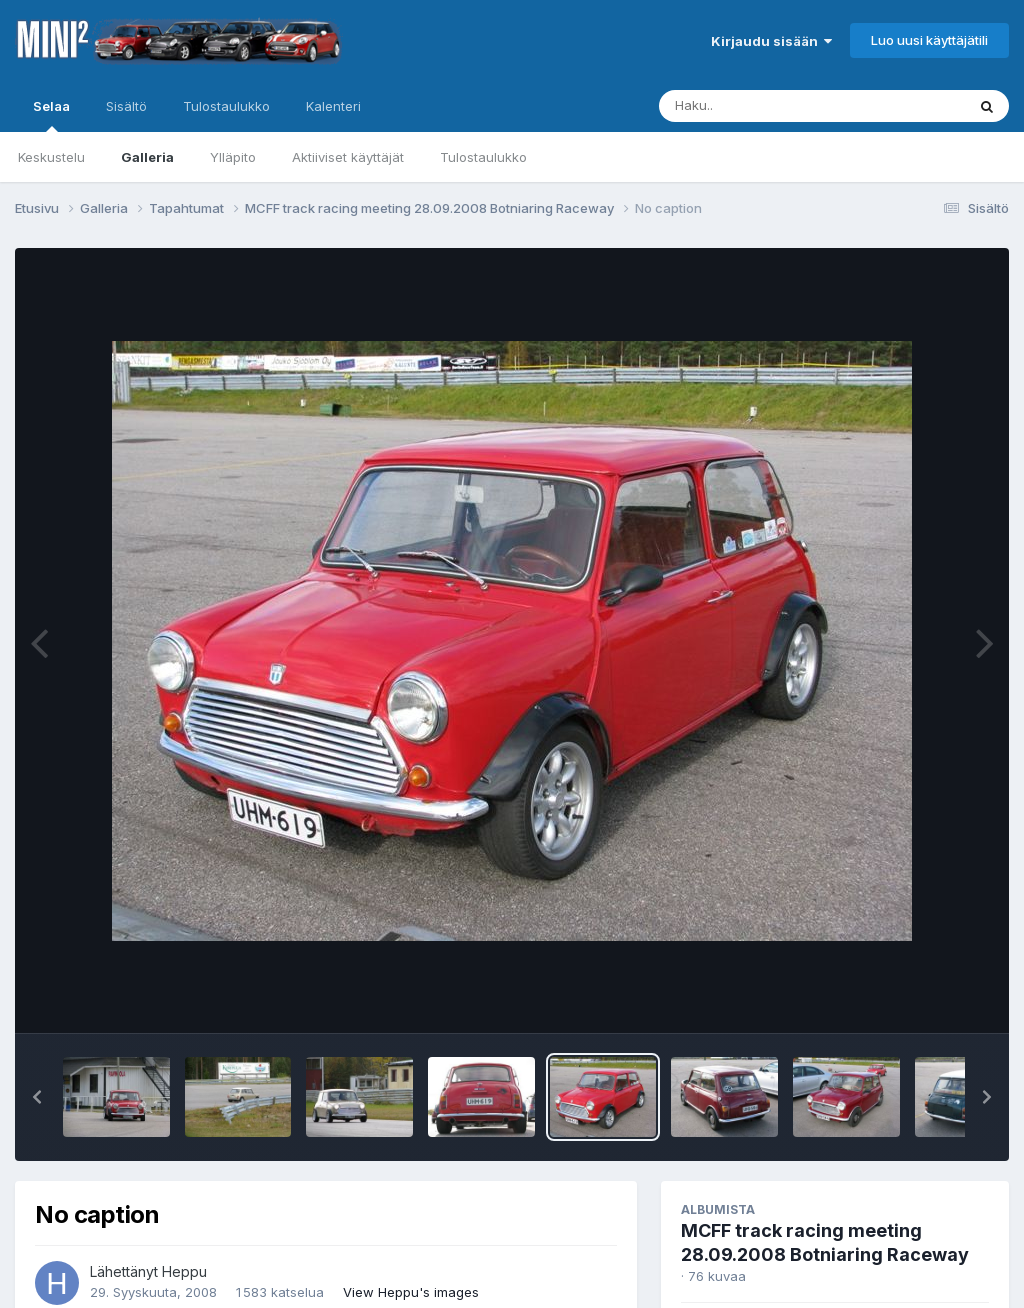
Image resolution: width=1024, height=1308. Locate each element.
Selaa (51, 115)
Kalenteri (333, 106)
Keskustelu (51, 157)
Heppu (184, 1271)
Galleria (147, 157)
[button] (37, 1097)
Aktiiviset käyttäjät (348, 157)
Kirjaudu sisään (771, 41)
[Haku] (775, 106)
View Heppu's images (411, 1292)
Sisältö (126, 106)
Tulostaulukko (483, 157)
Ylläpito (233, 157)
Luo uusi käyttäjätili (929, 40)
